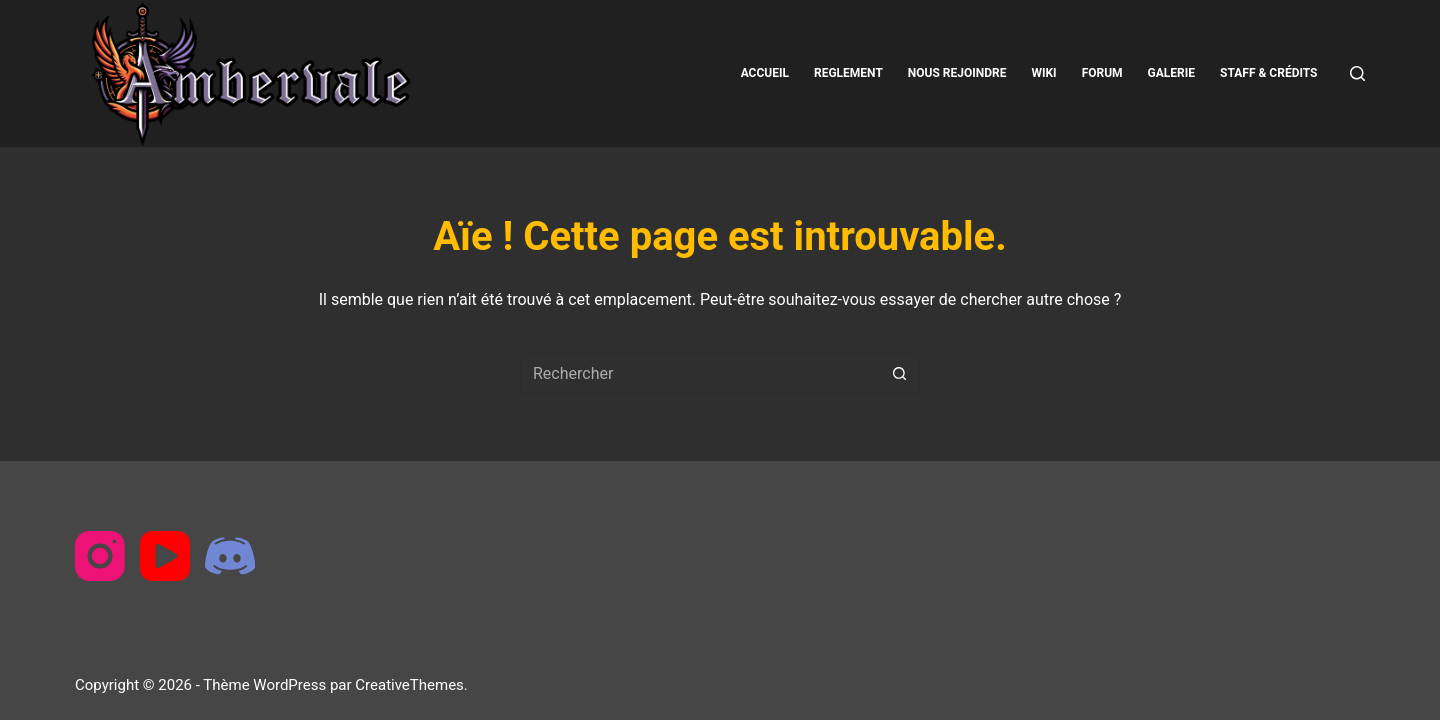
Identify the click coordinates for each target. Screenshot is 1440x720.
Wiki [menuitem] (1043, 73)
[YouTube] (165, 556)
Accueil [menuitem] (765, 73)
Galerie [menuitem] (1171, 73)
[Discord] (230, 556)
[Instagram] (100, 556)
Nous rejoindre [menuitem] (957, 73)
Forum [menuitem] (1102, 73)
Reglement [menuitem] (848, 73)
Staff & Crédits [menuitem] (1268, 73)
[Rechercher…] (700, 373)
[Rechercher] (1357, 73)
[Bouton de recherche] (900, 373)
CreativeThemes (409, 685)
